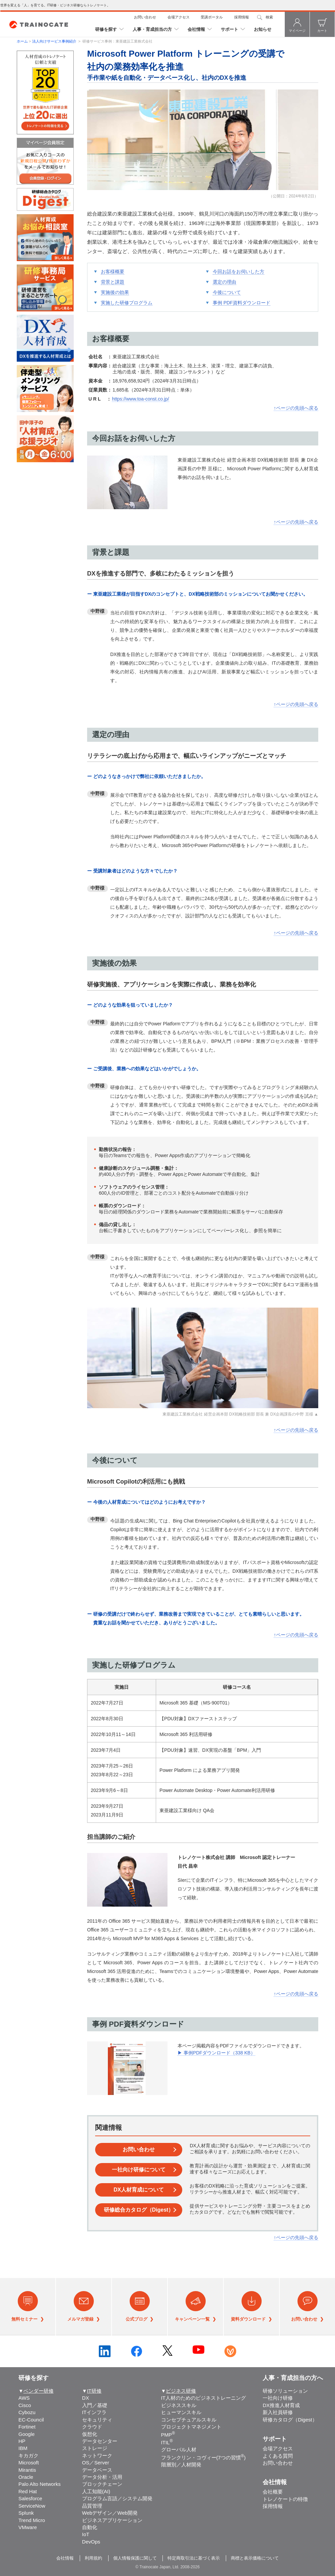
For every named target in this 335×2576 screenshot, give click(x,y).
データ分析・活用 (102, 2477)
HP (21, 2441)
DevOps (91, 2541)
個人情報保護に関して (135, 2558)
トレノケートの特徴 (285, 2499)
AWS (24, 2398)
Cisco (24, 2405)
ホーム (22, 41)
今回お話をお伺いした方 (238, 271)
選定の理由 (224, 282)
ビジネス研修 (181, 2391)
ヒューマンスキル (181, 2412)
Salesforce (30, 2498)
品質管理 (92, 2506)
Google (26, 2434)
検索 (269, 17)
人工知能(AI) (96, 2491)
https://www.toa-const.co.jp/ (140, 399)
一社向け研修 (278, 2398)
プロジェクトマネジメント (191, 2427)
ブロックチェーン (102, 2484)
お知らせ (262, 29)
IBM (22, 2448)
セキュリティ (97, 2419)
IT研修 (94, 2391)
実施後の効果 (115, 292)
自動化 (89, 2527)
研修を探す (106, 29)
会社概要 (273, 2492)
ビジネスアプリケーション (112, 2520)
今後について (227, 292)
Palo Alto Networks (39, 2484)
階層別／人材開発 (181, 2464)
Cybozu (27, 2412)
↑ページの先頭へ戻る (296, 408)
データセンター (99, 2441)
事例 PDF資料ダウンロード (241, 302)
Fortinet (27, 2427)
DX (85, 2398)
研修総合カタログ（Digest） (139, 2210)
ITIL (167, 2442)
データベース (97, 2470)
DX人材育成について (139, 2190)
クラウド (92, 2427)
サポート (229, 29)
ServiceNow (31, 2506)
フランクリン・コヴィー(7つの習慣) (203, 2457)
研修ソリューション (285, 2391)
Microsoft (28, 2462)
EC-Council (31, 2419)
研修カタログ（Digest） (290, 2419)
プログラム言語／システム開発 (117, 2498)
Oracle (25, 2477)
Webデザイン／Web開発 (110, 2513)
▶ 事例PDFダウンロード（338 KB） (216, 2052)
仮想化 (89, 2434)
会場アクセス (179, 17)
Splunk (26, 2513)
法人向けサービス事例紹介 (54, 41)
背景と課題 (112, 282)
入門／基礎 (94, 2405)
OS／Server (95, 2462)
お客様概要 (112, 271)
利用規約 (93, 2558)
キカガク (28, 2455)
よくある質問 (278, 2456)
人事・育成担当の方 (152, 29)
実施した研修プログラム (126, 302)
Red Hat (27, 2491)
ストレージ (94, 2448)
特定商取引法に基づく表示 (194, 2558)
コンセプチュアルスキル (188, 2419)
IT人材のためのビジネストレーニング (203, 2398)
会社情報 (196, 29)
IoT (85, 2534)
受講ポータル (212, 17)
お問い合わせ (145, 17)
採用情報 (241, 17)
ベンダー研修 (38, 2391)
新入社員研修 (278, 2412)
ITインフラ (94, 2412)
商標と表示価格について (255, 2558)
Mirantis (27, 2470)
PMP (168, 2435)
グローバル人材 (178, 2449)
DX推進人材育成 (281, 2405)
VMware (27, 2527)
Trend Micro (31, 2520)
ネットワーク (97, 2455)
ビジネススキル (178, 2405)
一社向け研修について (138, 2169)
